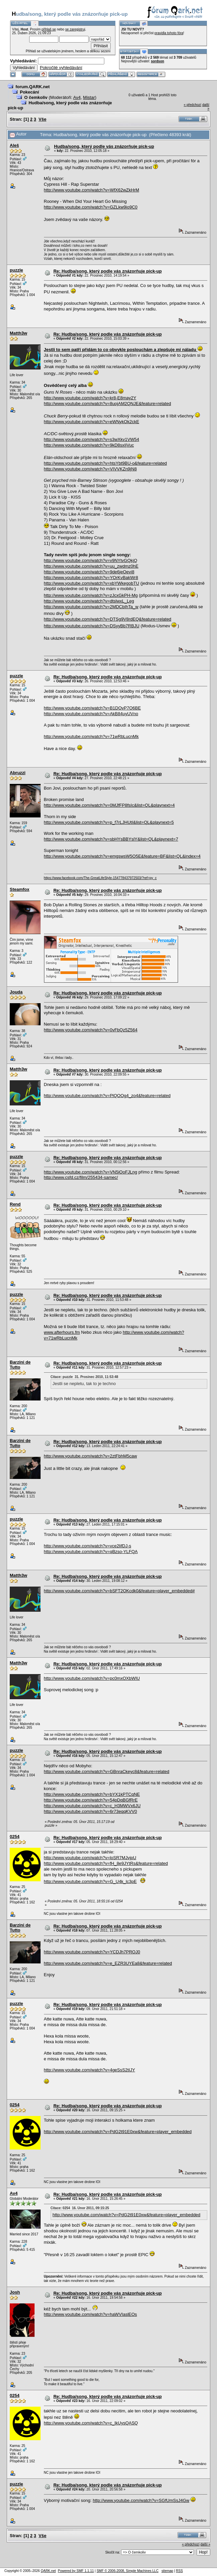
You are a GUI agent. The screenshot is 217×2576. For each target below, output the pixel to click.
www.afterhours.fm (62, 1332)
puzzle (16, 270)
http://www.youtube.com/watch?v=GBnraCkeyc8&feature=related (106, 1771)
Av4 (76, 97)
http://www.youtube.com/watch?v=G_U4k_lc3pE (90, 1881)
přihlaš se (49, 29)
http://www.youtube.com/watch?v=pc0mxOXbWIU (92, 1678)
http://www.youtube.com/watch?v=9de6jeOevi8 (89, 571)
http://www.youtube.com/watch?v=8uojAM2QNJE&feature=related (107, 403)
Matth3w (18, 333)
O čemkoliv (35, 97)
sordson (157, 61)
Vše (42, 119)
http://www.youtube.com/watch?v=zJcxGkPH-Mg (91, 595)
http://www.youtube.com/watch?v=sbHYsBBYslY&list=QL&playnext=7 (111, 839)
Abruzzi (17, 772)
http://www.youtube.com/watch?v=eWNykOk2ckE (91, 421)
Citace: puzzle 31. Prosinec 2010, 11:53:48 (84, 1377)
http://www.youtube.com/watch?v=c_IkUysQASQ (91, 2422)
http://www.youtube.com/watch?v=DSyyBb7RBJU (92, 625)
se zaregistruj (75, 29)
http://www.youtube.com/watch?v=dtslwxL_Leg (89, 601)
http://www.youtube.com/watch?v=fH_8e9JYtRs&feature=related (106, 1863)
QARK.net (48, 2571)
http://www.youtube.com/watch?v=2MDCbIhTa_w (91, 606)
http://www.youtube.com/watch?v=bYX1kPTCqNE (92, 1794)
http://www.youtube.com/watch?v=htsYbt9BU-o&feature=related (105, 463)
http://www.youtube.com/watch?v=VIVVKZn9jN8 (90, 468)
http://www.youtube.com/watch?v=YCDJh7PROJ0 (92, 1951)
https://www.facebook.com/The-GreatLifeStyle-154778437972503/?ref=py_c (100, 878)
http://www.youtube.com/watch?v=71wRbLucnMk (91, 736)
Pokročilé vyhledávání (61, 67)
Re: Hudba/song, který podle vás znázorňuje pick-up (107, 271)
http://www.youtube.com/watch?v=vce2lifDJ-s (87, 1545)
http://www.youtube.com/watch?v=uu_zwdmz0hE (91, 566)
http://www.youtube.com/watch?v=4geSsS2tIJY (89, 2069)
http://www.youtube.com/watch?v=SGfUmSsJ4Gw (141, 2500)
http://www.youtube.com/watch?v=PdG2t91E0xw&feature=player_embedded (118, 2131)
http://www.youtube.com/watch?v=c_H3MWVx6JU (92, 1805)
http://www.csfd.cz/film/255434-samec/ (81, 1177)
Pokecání (29, 92)
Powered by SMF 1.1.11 (76, 2571)
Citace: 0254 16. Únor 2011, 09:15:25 (80, 2208)
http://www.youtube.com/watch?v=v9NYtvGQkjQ (91, 560)
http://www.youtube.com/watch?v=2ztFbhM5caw (90, 1455)
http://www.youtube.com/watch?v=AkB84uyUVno (91, 713)
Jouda (16, 991)
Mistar (89, 97)
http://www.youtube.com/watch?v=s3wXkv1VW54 (91, 439)
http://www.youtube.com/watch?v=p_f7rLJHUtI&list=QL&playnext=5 (109, 822)
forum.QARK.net (32, 86)
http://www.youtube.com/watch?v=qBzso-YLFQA (91, 1551)
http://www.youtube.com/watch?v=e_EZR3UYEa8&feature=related (108, 1963)
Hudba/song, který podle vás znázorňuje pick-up (104, 146)
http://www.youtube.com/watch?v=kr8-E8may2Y (90, 397)
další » (205, 2544)
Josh (15, 2292)
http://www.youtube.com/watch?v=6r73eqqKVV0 (90, 1811)
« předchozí (192, 105)
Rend (15, 1204)
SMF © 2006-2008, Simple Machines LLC (128, 2571)
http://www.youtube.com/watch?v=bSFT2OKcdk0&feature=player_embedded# (119, 1590)
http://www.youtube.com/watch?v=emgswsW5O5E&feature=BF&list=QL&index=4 (122, 856)
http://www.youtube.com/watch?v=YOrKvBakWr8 (91, 577)
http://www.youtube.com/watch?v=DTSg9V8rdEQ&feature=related (107, 619)
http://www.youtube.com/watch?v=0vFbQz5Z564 (91, 1029)
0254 (14, 1836)
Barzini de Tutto (20, 1365)
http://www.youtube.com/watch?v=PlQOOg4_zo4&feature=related (107, 1095)
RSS (179, 2571)
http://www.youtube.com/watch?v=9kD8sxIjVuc (89, 445)
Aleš (14, 145)
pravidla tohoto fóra (169, 33)
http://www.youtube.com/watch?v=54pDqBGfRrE (91, 1799)
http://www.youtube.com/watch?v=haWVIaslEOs (90, 2314)
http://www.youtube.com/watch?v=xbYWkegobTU (91, 583)
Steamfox (20, 889)
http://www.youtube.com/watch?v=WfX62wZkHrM (91, 189)
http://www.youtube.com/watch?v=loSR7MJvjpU (90, 1857)
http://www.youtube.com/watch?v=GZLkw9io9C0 (91, 207)
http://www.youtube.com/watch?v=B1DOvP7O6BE (92, 707)
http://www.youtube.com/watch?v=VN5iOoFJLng (91, 1172)
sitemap (167, 2571)
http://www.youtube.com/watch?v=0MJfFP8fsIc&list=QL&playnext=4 (109, 805)
